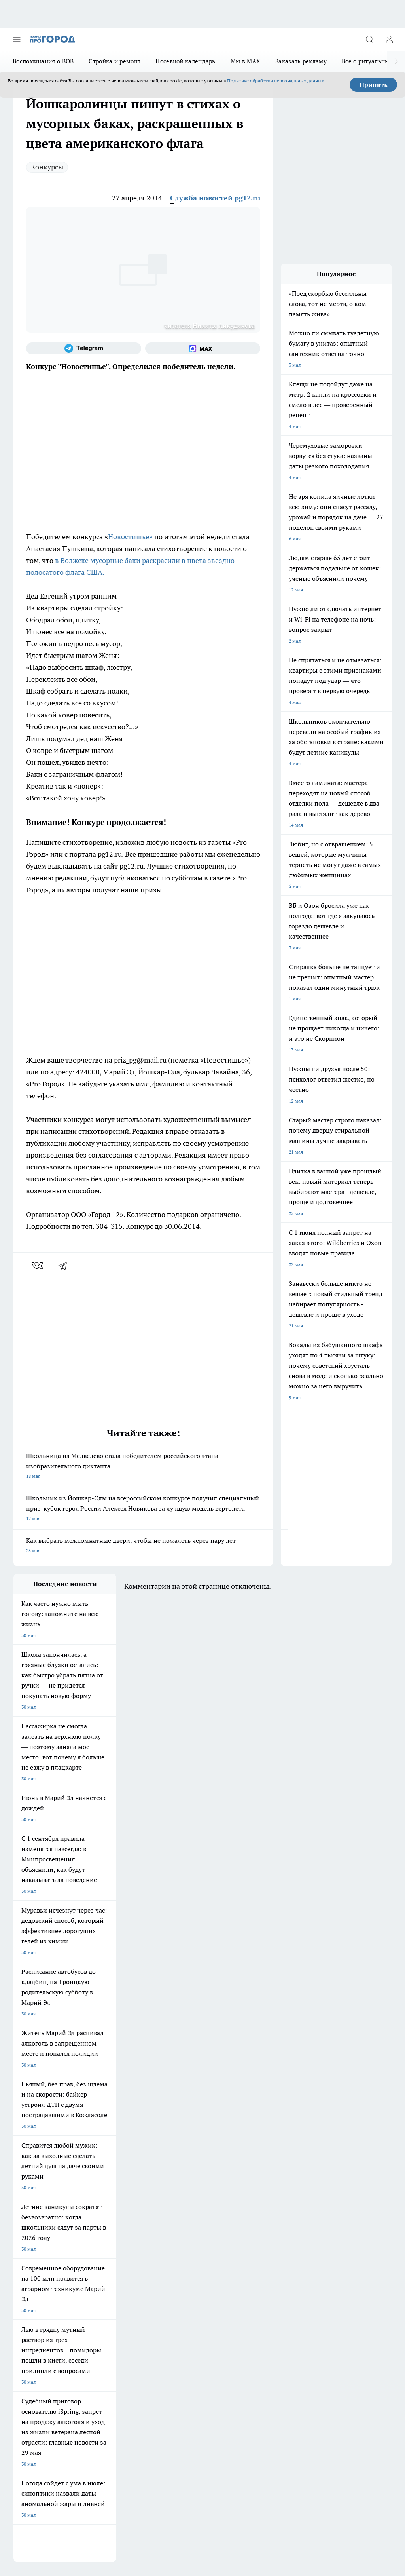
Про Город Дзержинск (106, 2239)
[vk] (38, 1265)
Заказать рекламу (301, 61)
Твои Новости (164, 2219)
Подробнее (376, 2442)
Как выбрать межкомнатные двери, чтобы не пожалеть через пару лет (143, 1546)
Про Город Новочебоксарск (111, 2209)
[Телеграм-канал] (83, 348)
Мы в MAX (245, 61)
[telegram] (65, 1265)
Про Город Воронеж (35, 2219)
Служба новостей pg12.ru (215, 197)
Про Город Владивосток (175, 2239)
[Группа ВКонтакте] (225, 2222)
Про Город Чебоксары (37, 2209)
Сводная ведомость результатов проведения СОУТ (182, 2303)
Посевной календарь (185, 61)
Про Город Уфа (165, 2229)
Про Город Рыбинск (103, 2229)
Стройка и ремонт (114, 61)
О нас (19, 2296)
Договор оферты (32, 2278)
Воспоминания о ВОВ (43, 61)
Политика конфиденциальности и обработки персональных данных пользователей (105, 2454)
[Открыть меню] (16, 39)
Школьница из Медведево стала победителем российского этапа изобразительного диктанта (143, 1466)
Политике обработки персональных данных (275, 81)
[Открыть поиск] (369, 39)
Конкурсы (47, 166)
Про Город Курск (32, 2229)
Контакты (95, 2296)
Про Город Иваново (103, 2219)
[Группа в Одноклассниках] (245, 2222)
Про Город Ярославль (173, 2209)
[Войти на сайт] (389, 39)
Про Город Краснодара (38, 2249)
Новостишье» (130, 536)
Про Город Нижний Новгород (46, 2239)
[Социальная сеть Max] (202, 348)
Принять (374, 85)
